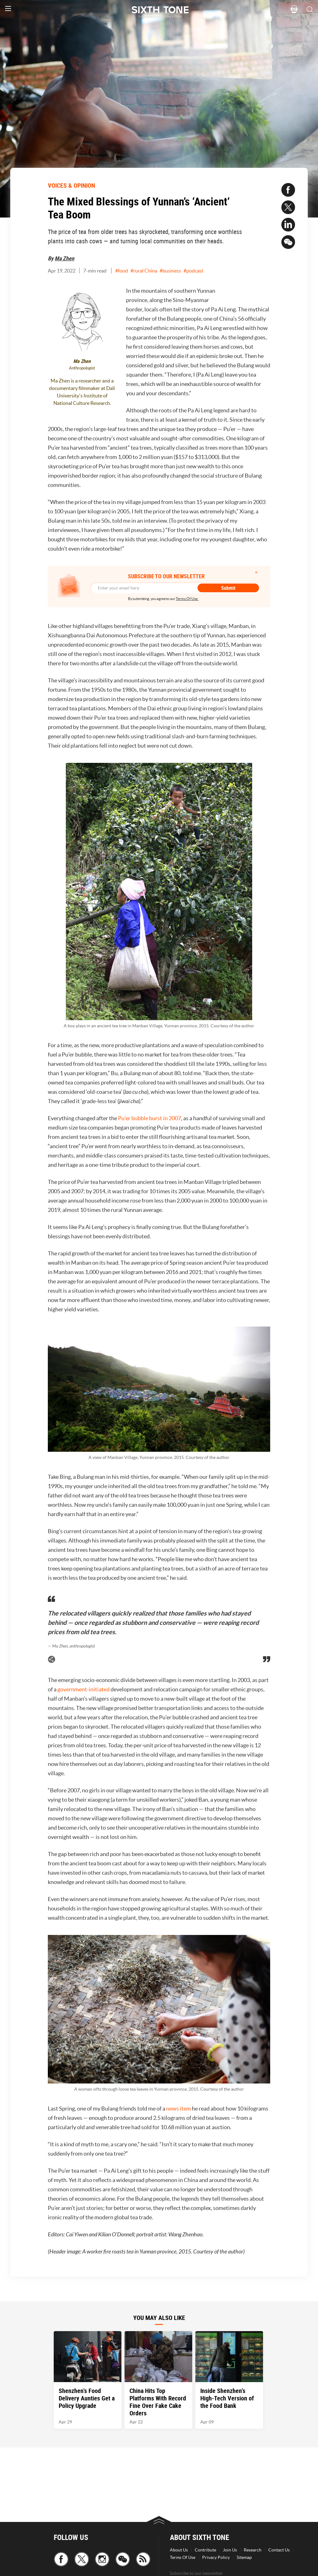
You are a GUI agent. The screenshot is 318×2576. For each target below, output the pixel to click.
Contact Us (279, 2549)
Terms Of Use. (187, 599)
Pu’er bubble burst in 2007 (149, 1118)
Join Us (230, 2549)
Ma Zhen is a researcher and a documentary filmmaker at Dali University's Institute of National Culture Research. (82, 392)
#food (121, 270)
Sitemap (244, 2557)
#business (170, 270)
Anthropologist (82, 368)
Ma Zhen (64, 258)
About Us (179, 2549)
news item (179, 2108)
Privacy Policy (216, 2557)
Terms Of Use (182, 2557)
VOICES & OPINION (71, 185)
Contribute (205, 2549)
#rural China (143, 270)
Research (252, 2549)
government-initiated (84, 1689)
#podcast (193, 270)
